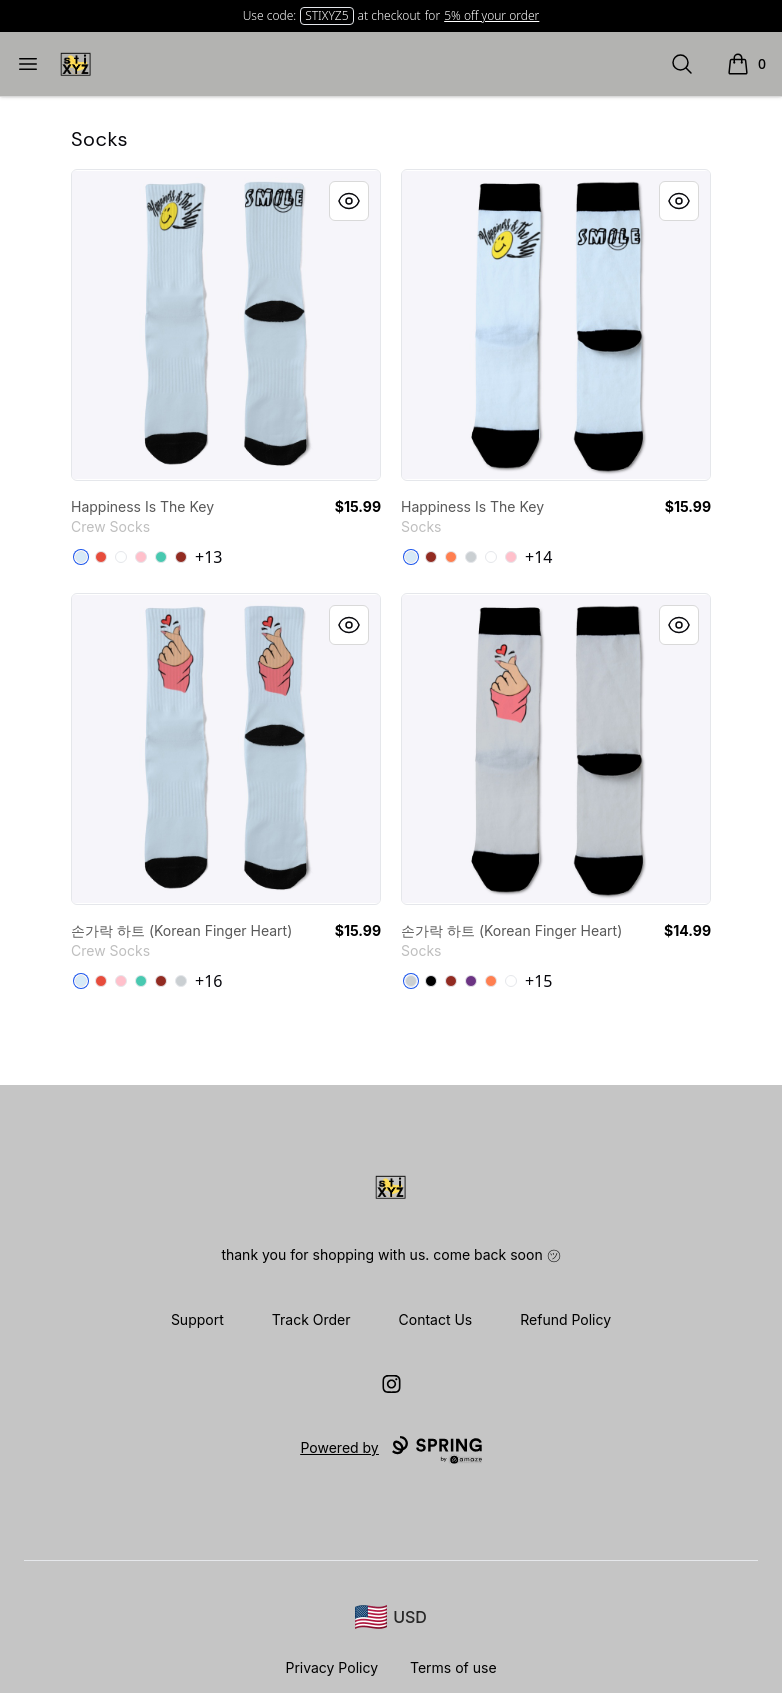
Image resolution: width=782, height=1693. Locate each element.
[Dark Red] (181, 557)
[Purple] (471, 981)
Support (197, 1319)
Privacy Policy (331, 1667)
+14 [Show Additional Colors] (538, 557)
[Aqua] (161, 557)
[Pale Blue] (81, 557)
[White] (491, 557)
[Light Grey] (471, 557)
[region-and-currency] (391, 1617)
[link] (226, 325)
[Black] (431, 981)
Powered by (390, 1450)
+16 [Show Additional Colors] (208, 981)
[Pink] (141, 557)
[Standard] (121, 557)
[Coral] (451, 557)
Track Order (311, 1319)
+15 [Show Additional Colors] (538, 981)
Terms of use (453, 1667)
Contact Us (436, 1319)
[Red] (101, 557)
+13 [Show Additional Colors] (208, 557)
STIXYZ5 (326, 15)
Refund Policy (565, 1319)
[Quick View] (349, 201)
